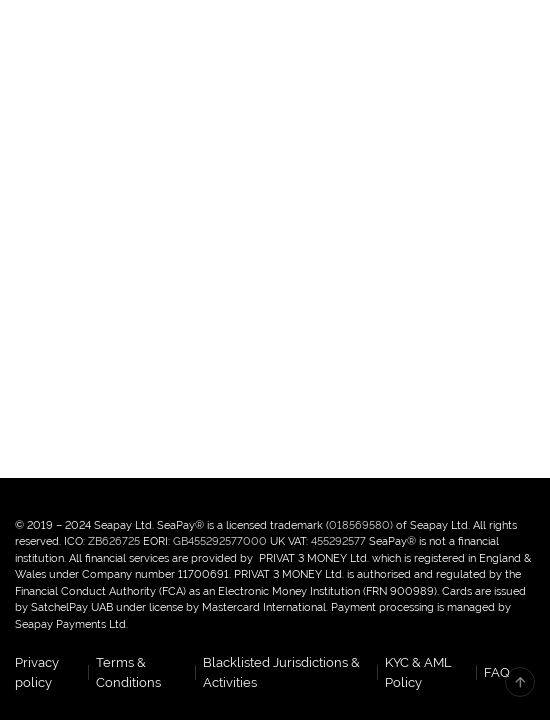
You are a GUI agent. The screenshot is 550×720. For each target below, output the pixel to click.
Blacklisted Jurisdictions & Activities (281, 672)
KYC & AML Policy (418, 672)
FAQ (497, 672)
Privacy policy (37, 672)
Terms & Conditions (128, 672)
